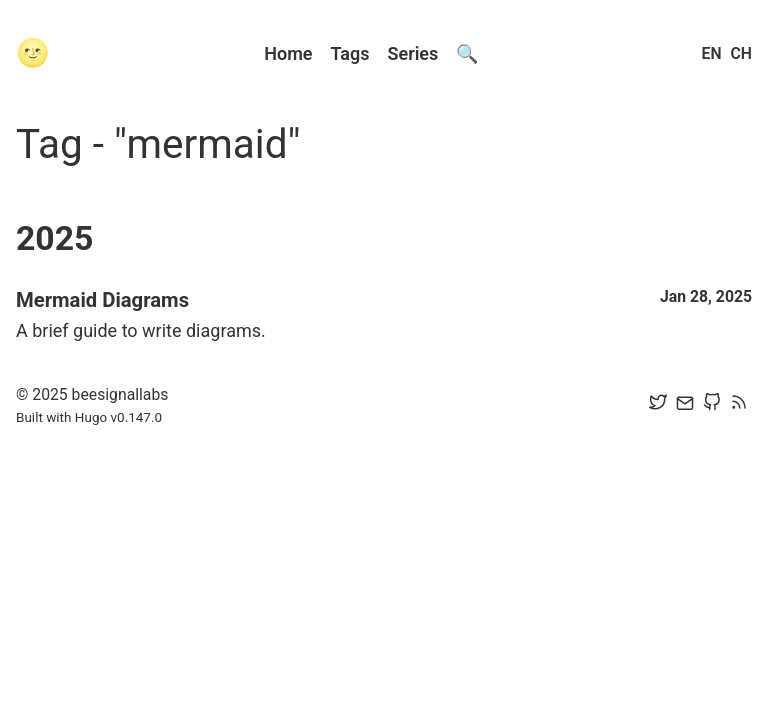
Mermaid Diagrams (102, 300)
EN (712, 53)
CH (741, 53)
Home (288, 53)
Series (413, 53)
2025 (54, 238)
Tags (350, 53)
